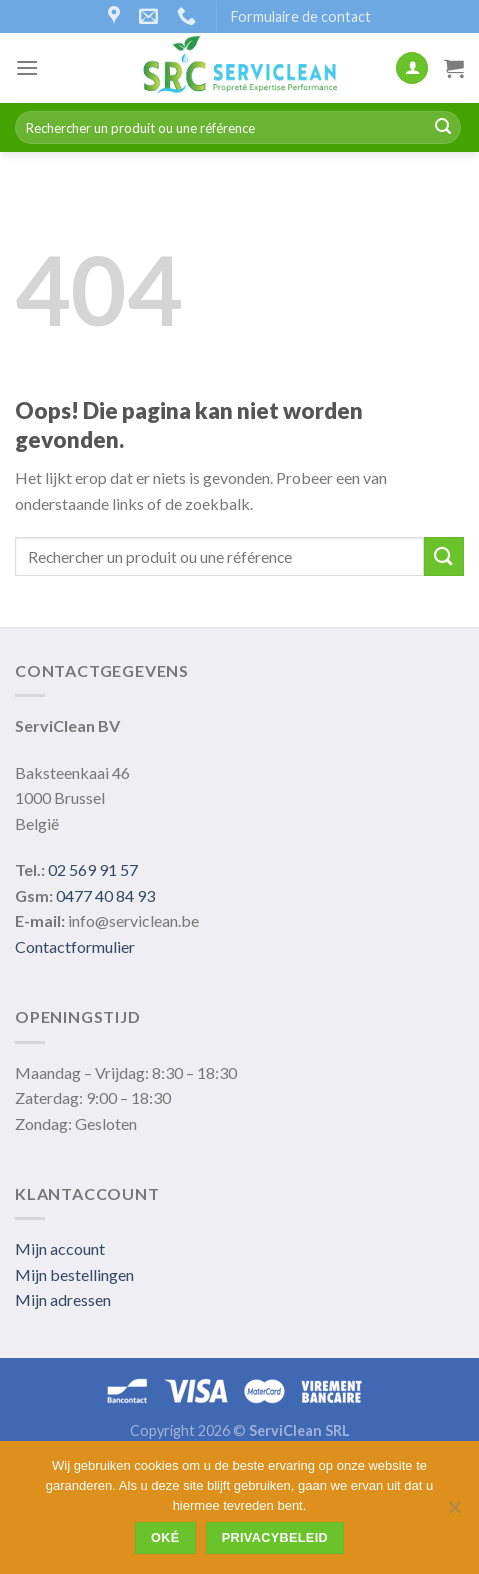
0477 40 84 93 (105, 895)
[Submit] (443, 128)
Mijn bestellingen (74, 1274)
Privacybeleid (275, 1538)
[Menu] (27, 67)
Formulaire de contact (301, 16)
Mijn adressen (63, 1299)
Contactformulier (75, 946)
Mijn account (60, 1248)
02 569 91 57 (93, 869)
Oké (165, 1538)
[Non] (454, 1513)
